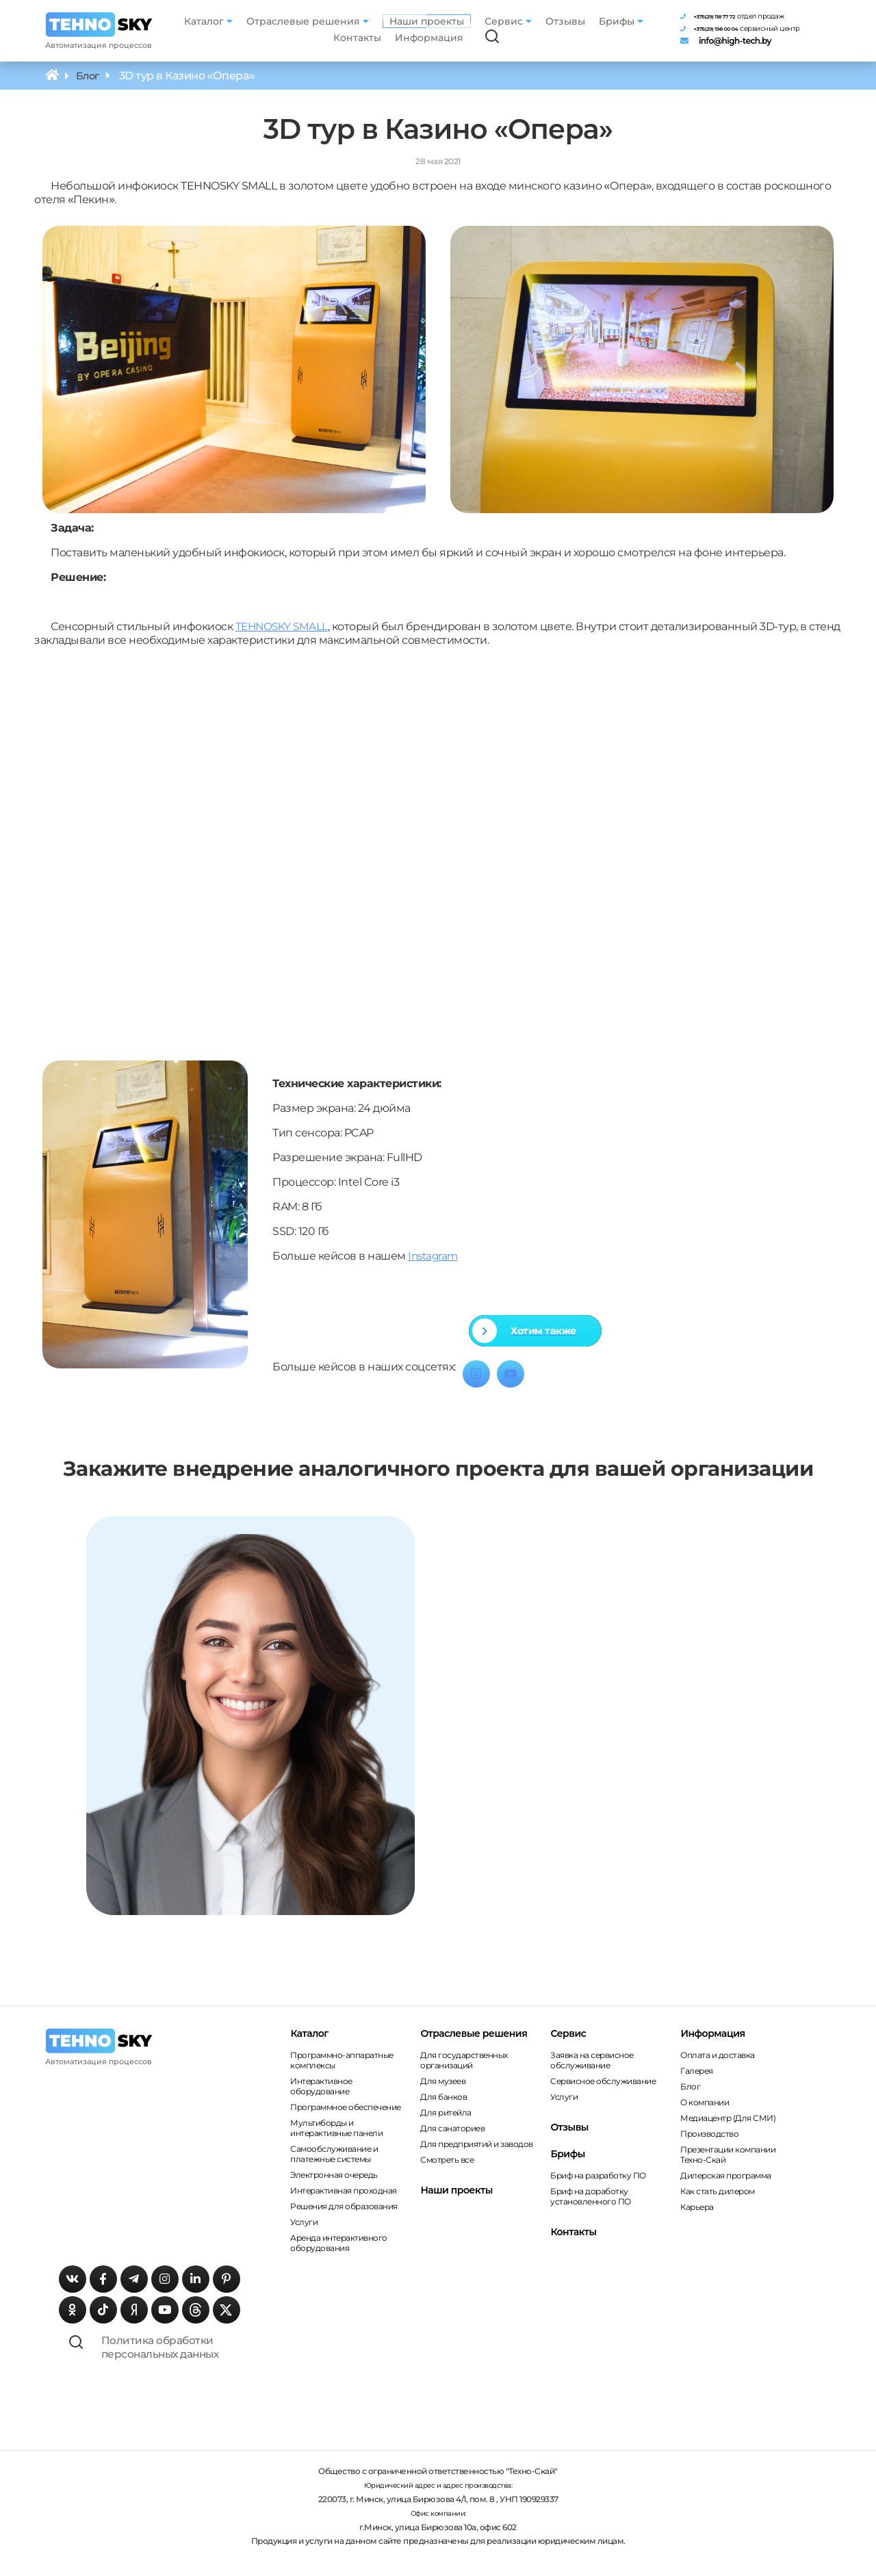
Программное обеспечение (345, 2108)
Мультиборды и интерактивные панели (336, 2128)
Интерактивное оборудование (321, 2087)
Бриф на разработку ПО (598, 2176)
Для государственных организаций (464, 2061)
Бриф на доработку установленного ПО (590, 2197)
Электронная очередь (334, 2175)
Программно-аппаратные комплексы (342, 2061)
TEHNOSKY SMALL (283, 627)
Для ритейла (446, 2113)
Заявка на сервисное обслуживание (592, 2061)
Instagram (434, 1256)
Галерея (696, 2071)
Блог (690, 2087)
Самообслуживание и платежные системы (334, 2154)
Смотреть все (447, 2160)
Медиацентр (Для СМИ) (727, 2118)
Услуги (304, 2222)
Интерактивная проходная (343, 2191)
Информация (433, 37)
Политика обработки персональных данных (184, 2354)
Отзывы (569, 21)
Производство (709, 2134)
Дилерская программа (725, 2176)
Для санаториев (452, 2129)
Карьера (697, 2207)
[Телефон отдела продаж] (752, 12)
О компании (704, 2103)
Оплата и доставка (717, 2056)
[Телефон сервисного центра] (752, 29)
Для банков (443, 2097)
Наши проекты (430, 21)
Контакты (361, 37)
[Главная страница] (103, 24)
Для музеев (442, 2082)
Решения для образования (344, 2207)
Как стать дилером (717, 2192)
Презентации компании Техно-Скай (727, 2155)
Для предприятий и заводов (476, 2144)
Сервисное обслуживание (603, 2082)
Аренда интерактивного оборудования (338, 2243)
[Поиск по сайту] (496, 38)
